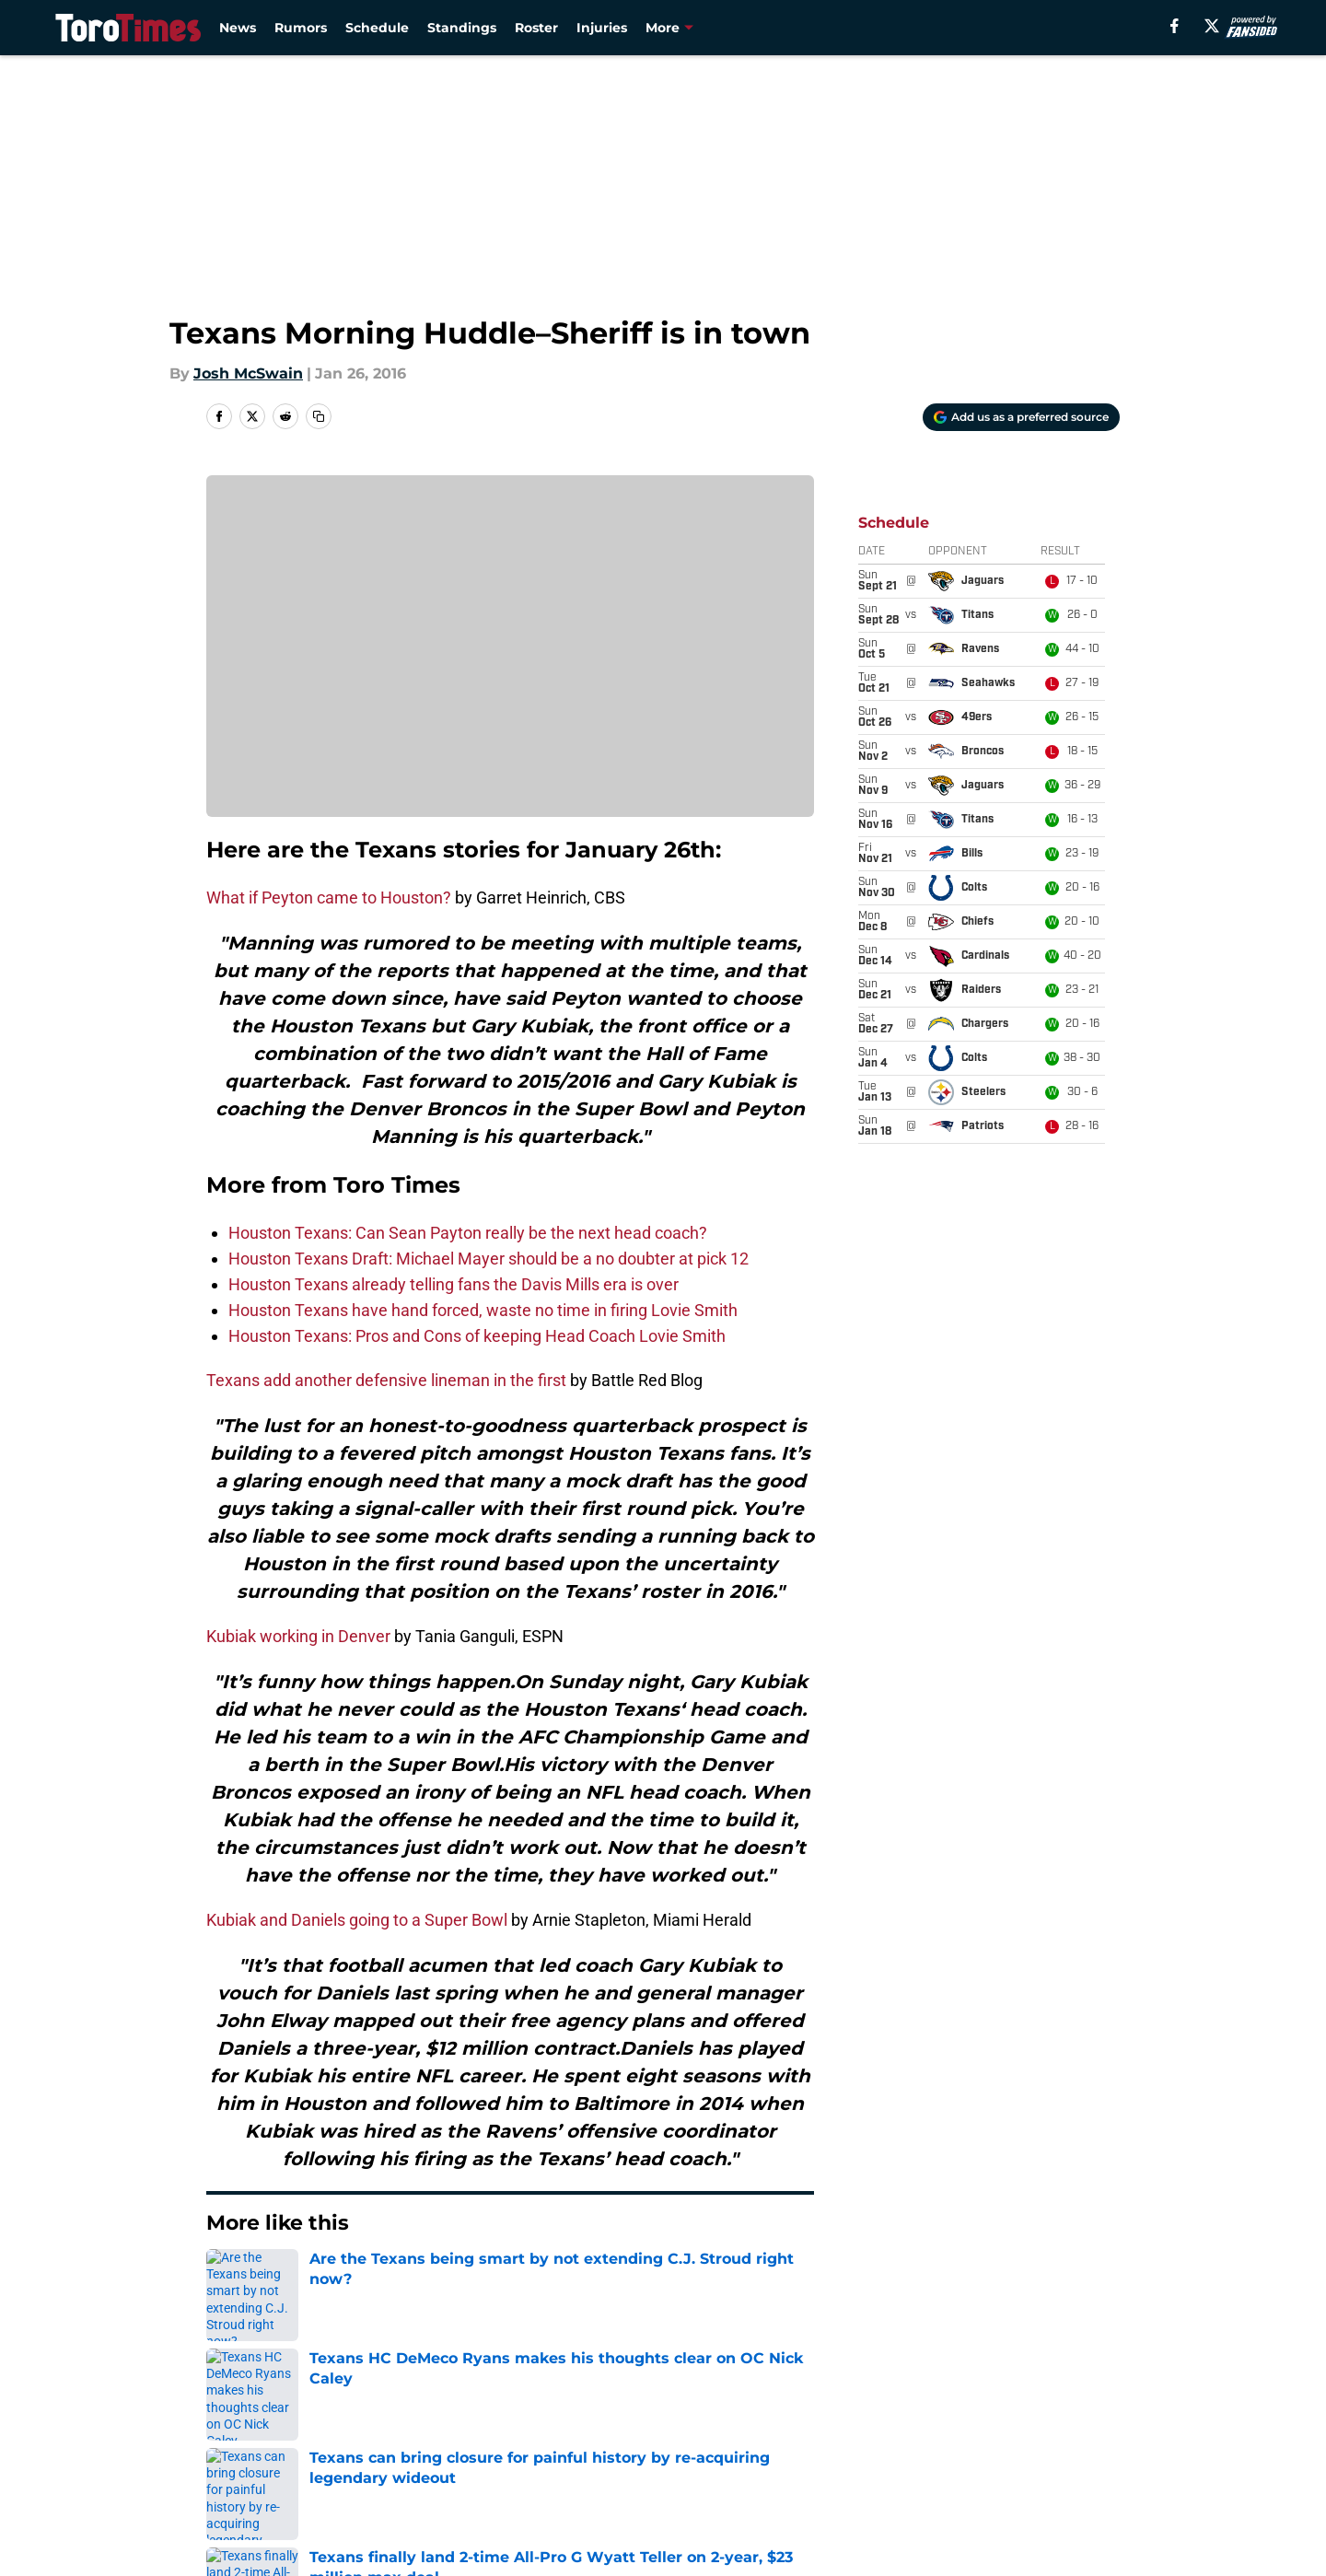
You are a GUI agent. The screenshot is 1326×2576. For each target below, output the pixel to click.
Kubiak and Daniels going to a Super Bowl (356, 1919)
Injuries (601, 27)
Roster (536, 27)
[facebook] (1174, 25)
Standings (461, 27)
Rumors (300, 27)
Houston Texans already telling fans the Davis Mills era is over (453, 1284)
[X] (1211, 25)
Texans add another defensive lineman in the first (386, 1380)
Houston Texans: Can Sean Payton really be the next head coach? (467, 1232)
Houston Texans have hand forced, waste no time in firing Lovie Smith (483, 1310)
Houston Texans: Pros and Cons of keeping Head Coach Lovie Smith (477, 1336)
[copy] (319, 416)
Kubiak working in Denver (298, 1636)
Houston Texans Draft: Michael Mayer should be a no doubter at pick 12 (488, 1258)
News (237, 27)
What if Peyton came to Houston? (328, 897)
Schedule (377, 27)
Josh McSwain (248, 373)
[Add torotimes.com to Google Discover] (1021, 417)
